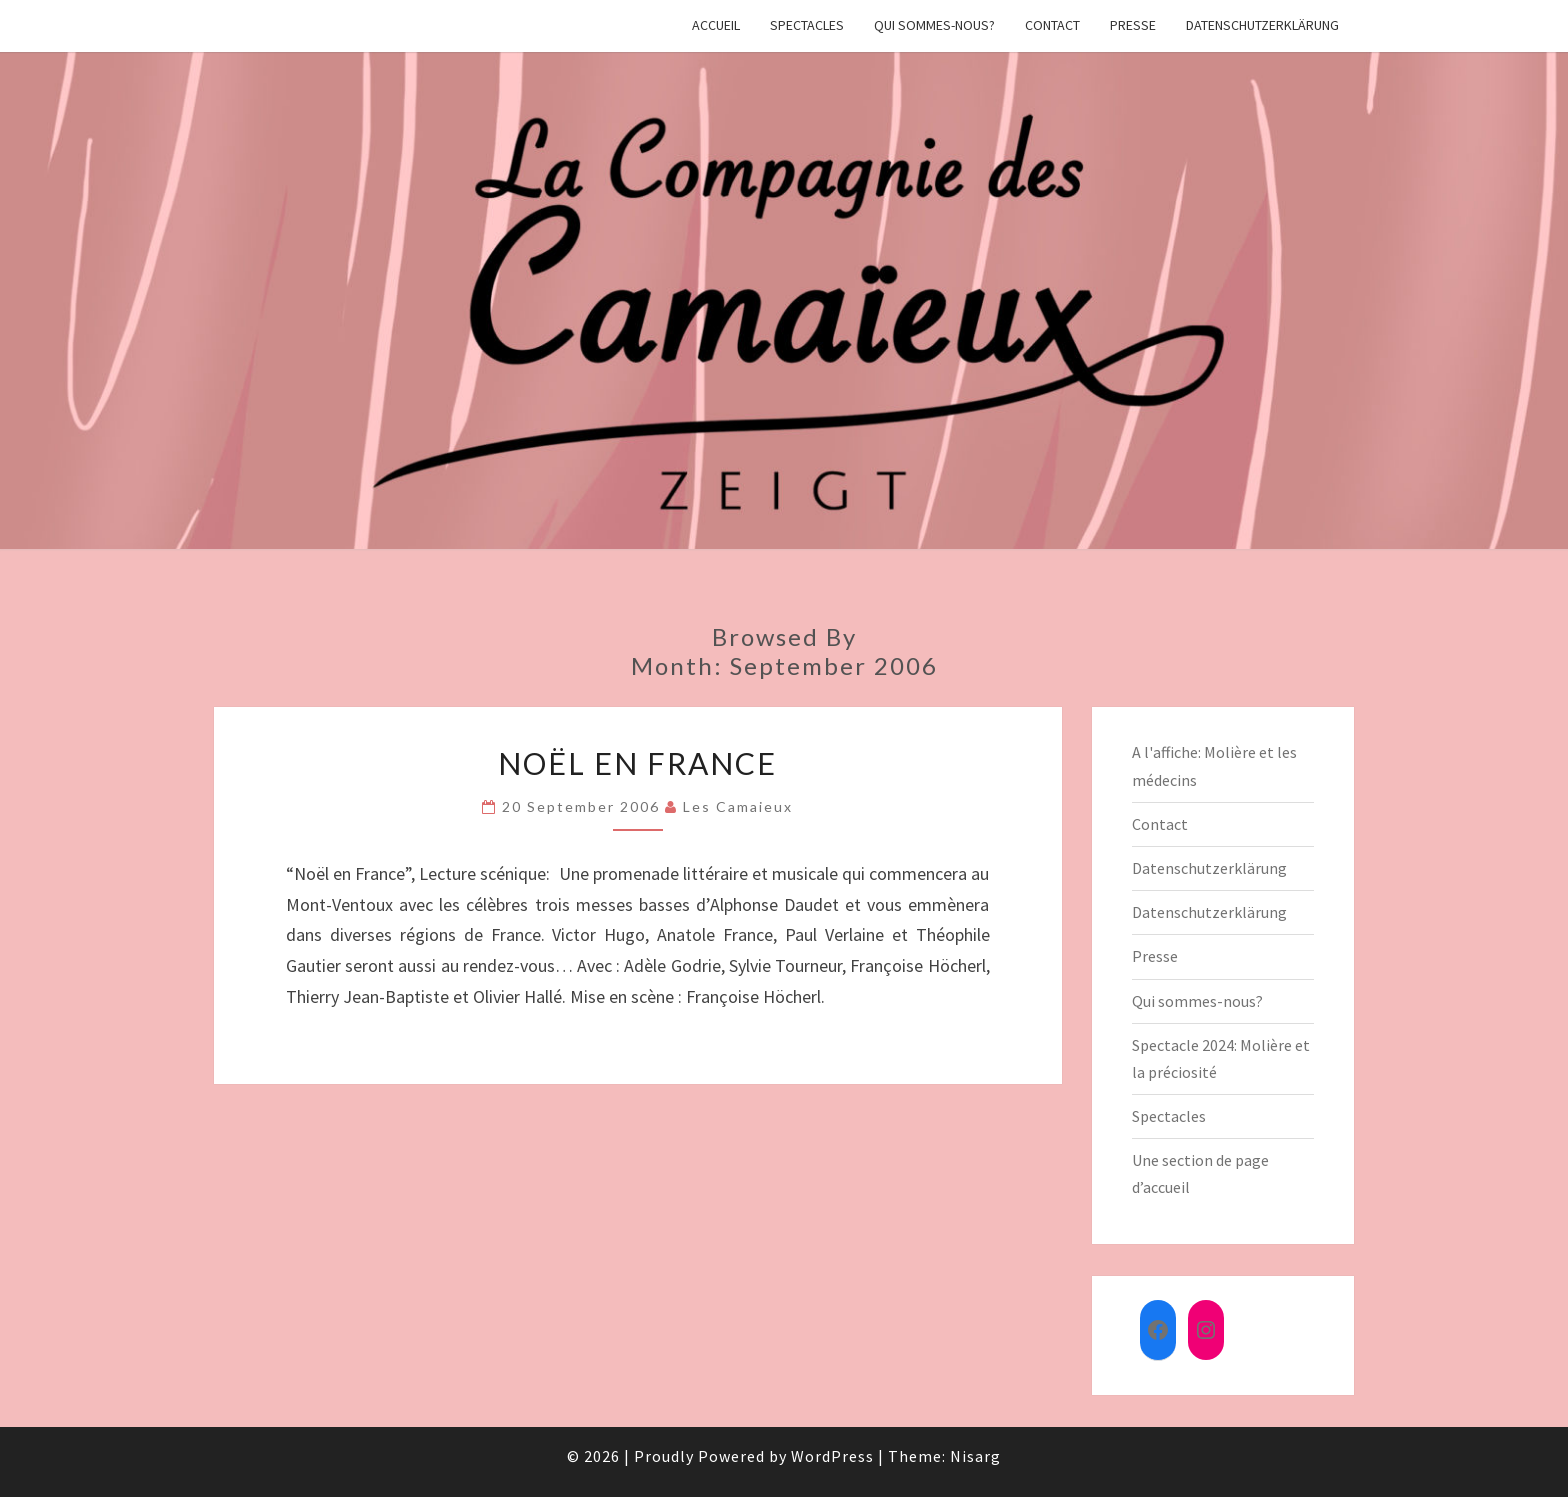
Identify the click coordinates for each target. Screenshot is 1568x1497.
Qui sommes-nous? (934, 25)
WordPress (832, 1456)
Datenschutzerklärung (1262, 25)
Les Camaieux (738, 806)
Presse (1133, 25)
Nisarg (975, 1456)
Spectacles (807, 25)
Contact (1052, 25)
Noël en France (637, 763)
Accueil (716, 25)
